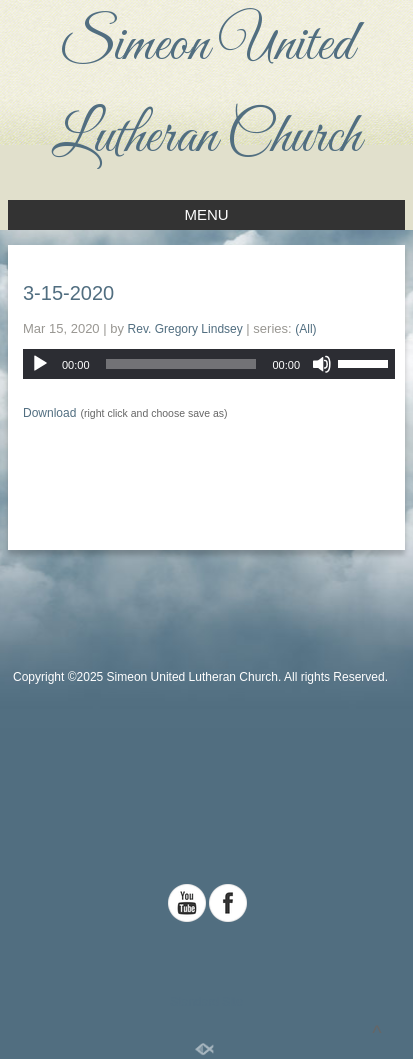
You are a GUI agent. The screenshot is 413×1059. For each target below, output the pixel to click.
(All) (305, 329)
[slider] (181, 364)
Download (49, 413)
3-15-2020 (68, 293)
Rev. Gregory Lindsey (185, 329)
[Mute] (322, 364)
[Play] (40, 364)
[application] (209, 364)
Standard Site (206, 1002)
